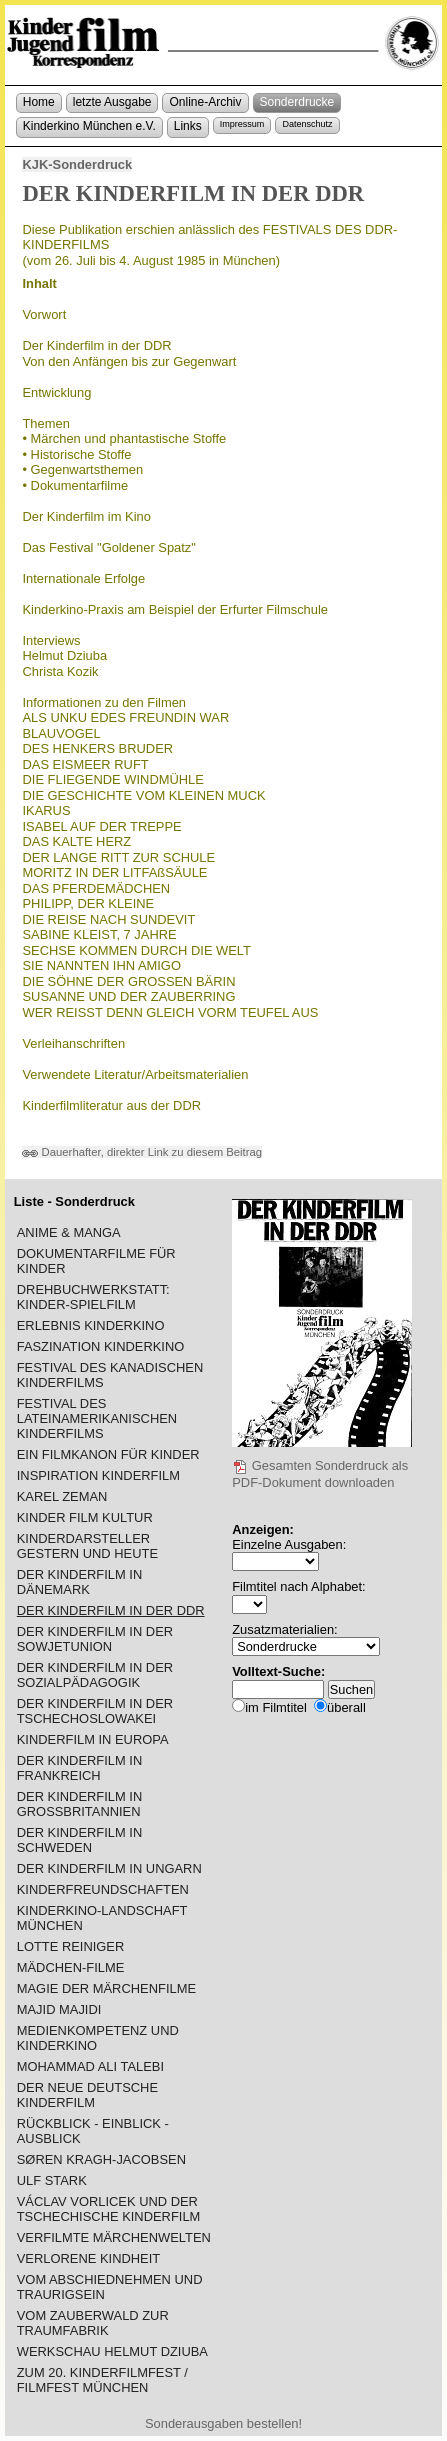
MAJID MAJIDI (59, 2009)
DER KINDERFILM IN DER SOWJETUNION (95, 1639)
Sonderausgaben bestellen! (223, 2423)
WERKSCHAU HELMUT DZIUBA (112, 2351)
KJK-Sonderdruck (77, 164)
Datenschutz (307, 124)
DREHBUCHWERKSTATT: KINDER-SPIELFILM (93, 1297)
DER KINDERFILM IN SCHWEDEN (80, 1840)
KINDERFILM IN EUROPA (93, 1739)
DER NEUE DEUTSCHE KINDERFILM (87, 2095)
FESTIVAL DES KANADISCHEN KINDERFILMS (110, 1375)
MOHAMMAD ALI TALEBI (90, 2066)
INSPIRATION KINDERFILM (98, 1475)
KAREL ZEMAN (62, 1496)
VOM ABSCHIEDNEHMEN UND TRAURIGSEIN (110, 2287)
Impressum (242, 124)
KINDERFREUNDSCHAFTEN (103, 1889)
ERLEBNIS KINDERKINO (91, 1325)
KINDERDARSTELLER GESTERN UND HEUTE (87, 1546)
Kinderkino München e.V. (89, 126)
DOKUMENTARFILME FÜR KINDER (96, 1261)
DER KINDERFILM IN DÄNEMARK (80, 1582)
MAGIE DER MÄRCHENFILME (106, 1988)
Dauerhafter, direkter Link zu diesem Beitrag (142, 1152)
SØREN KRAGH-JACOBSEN (101, 2159)
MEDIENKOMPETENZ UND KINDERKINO (98, 2038)
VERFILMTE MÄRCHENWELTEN (114, 2237)
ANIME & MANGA (69, 1232)
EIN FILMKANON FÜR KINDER (108, 1454)
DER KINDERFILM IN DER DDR (111, 1610)
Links (188, 126)
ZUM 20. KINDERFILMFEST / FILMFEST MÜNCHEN (102, 2380)
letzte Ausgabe (112, 102)
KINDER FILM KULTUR (85, 1517)
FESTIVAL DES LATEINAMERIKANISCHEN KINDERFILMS (97, 1418)
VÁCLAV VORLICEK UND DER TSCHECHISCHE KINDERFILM (109, 2209)
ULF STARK (52, 2180)
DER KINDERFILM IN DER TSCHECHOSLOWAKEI (95, 1711)
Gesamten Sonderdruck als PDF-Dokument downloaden (320, 1474)
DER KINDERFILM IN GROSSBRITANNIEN (80, 1804)
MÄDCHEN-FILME (71, 1967)
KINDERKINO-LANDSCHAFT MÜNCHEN (102, 1918)
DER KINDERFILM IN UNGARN (109, 1868)
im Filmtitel (276, 1707)
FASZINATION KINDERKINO (101, 1346)
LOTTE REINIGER (71, 1946)
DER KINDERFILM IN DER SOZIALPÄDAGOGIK (95, 1675)
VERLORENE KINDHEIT (88, 2258)
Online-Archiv (205, 102)
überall (346, 1707)
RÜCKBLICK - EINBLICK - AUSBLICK (93, 2131)
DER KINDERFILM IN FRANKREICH (80, 1768)
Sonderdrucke (297, 102)
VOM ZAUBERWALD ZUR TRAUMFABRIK (93, 2323)
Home (39, 102)
